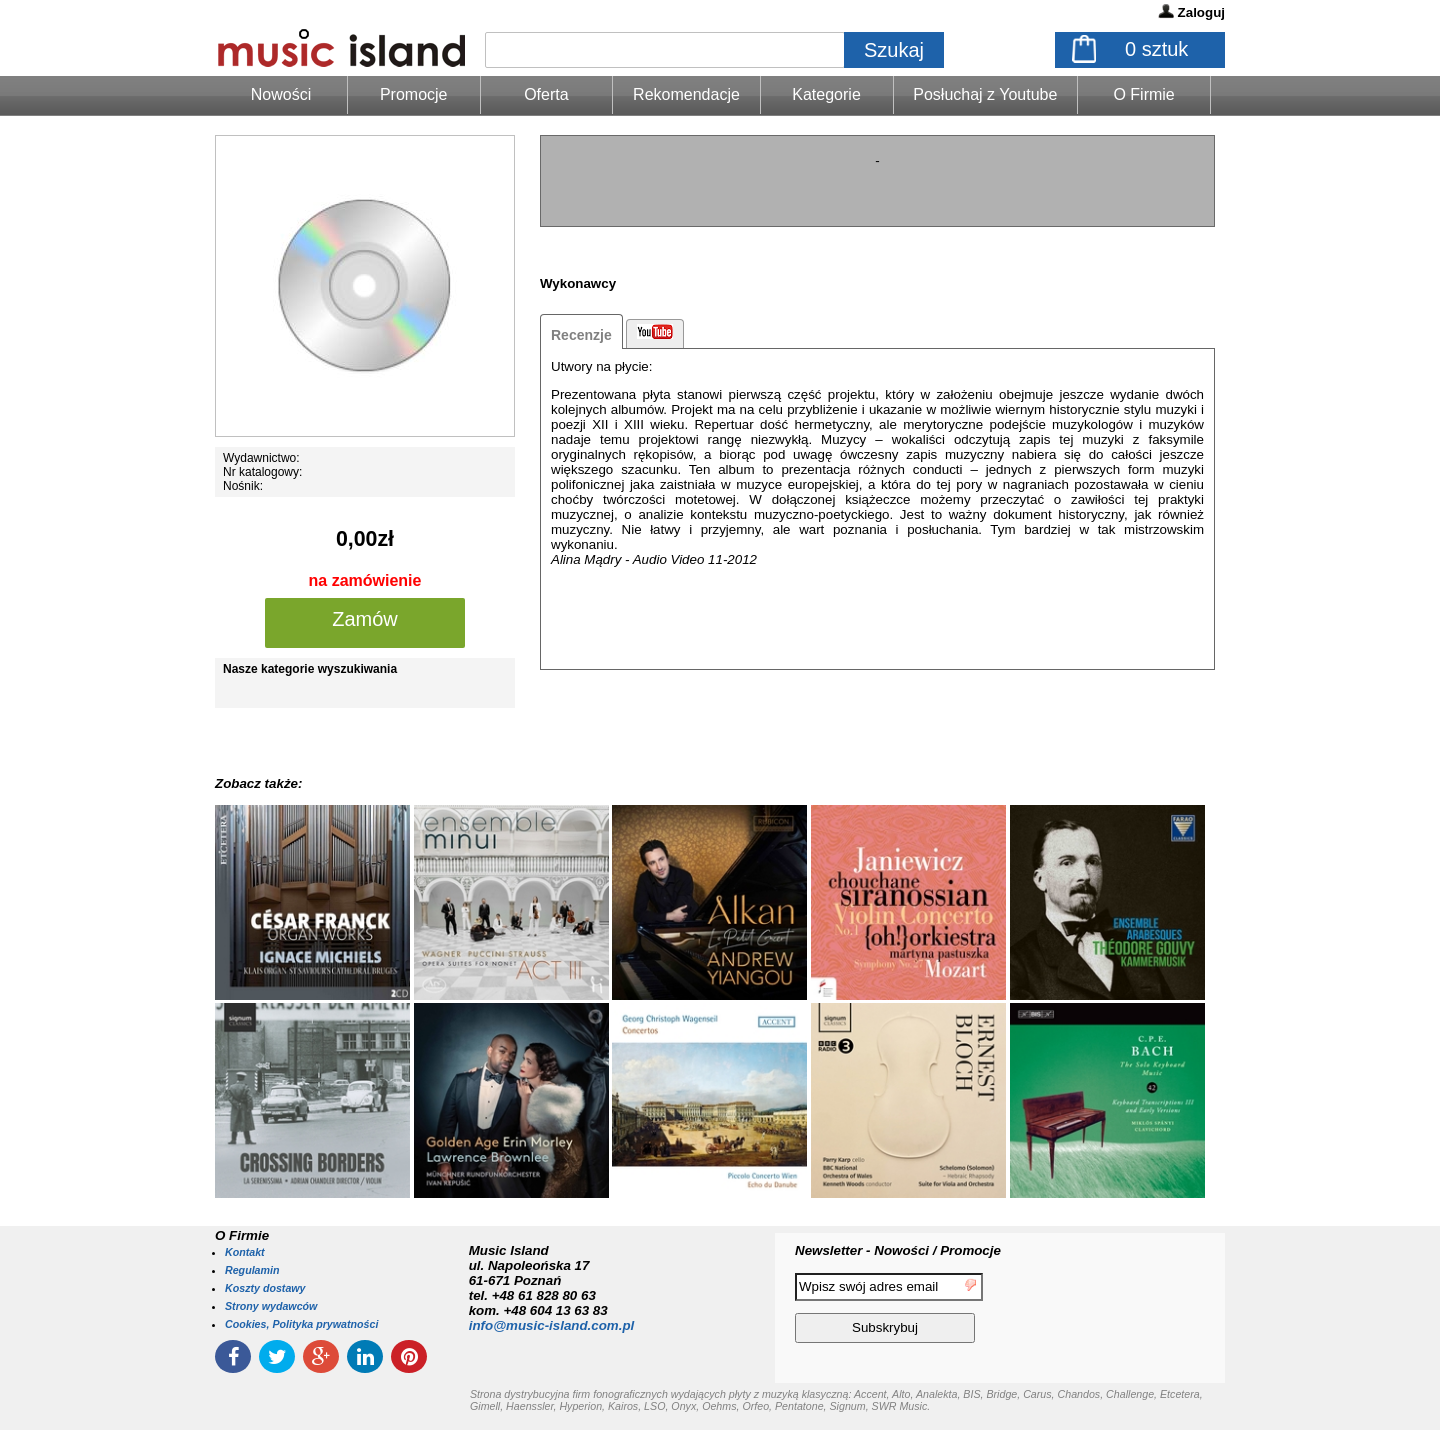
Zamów (365, 619)
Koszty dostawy (265, 1288)
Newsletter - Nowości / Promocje (898, 1250)
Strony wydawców (271, 1306)
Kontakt (245, 1252)
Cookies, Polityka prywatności (301, 1324)
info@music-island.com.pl (552, 1325)
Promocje (414, 94)
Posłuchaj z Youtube (985, 94)
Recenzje (581, 335)
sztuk (1156, 49)
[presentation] (1143, 1311)
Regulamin (252, 1270)
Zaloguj (1201, 12)
